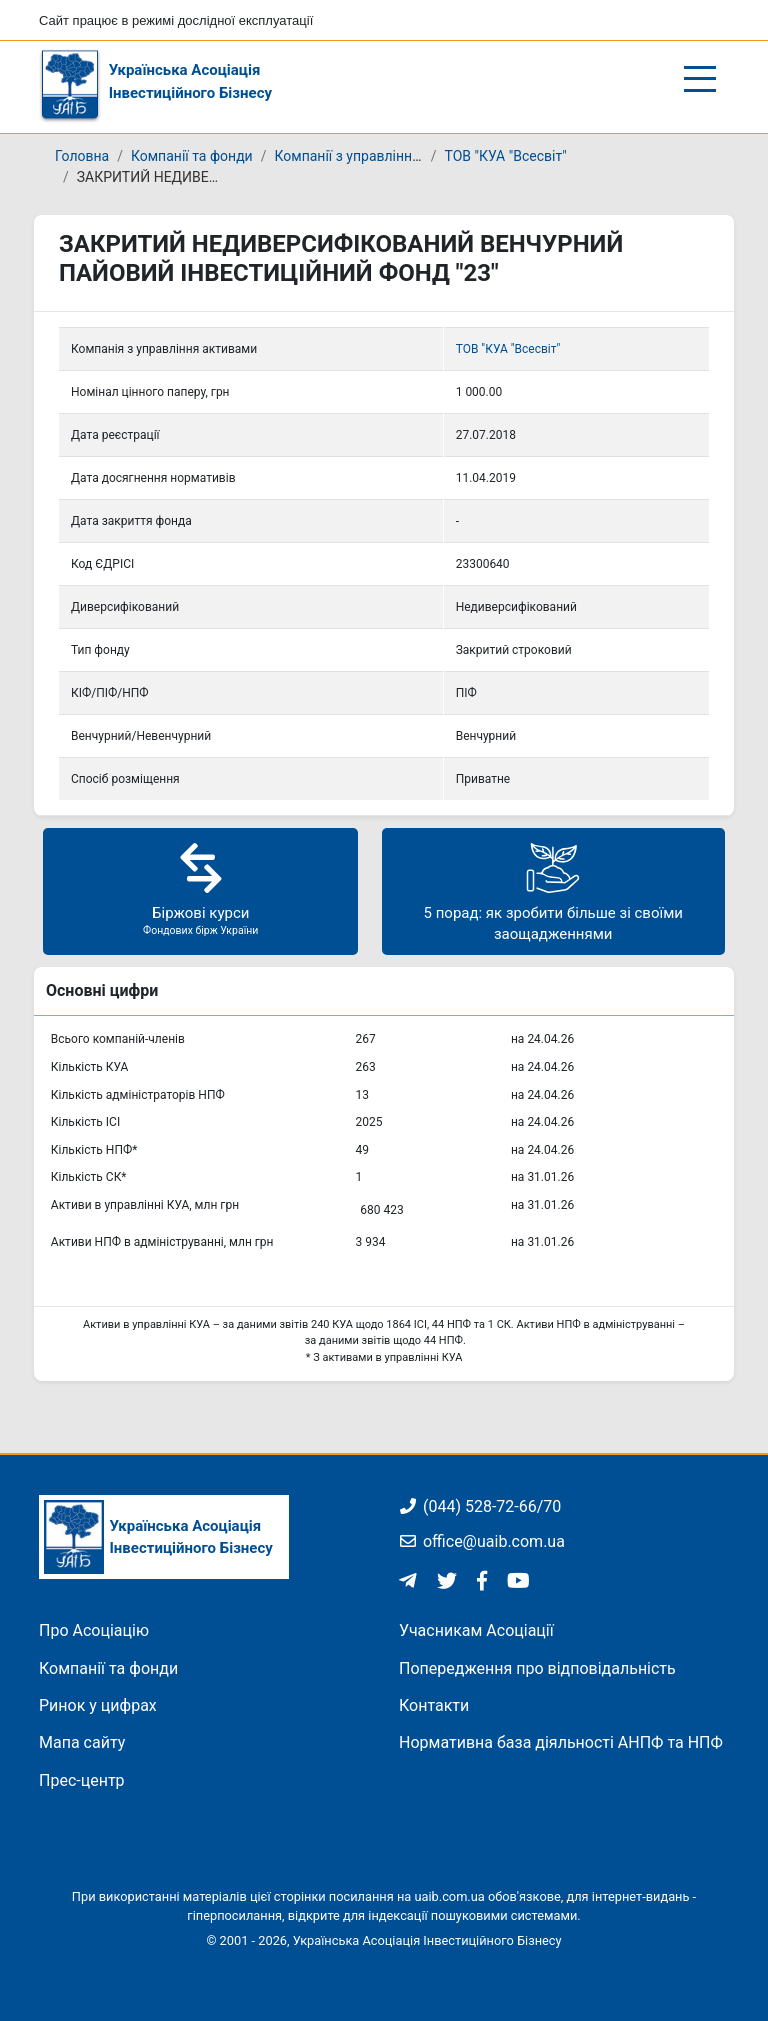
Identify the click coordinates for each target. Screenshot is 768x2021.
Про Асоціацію (94, 1630)
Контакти (434, 1705)
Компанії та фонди (192, 156)
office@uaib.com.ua (482, 1541)
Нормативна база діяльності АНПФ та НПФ (561, 1742)
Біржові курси (200, 888)
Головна (82, 156)
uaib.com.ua (449, 1896)
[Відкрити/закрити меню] (700, 79)
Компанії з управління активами (380, 156)
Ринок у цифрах (98, 1705)
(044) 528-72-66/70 (480, 1506)
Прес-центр (82, 1780)
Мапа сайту (82, 1742)
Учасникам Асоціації (476, 1630)
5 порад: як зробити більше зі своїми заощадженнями (553, 890)
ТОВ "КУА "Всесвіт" (505, 156)
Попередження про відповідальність (537, 1668)
